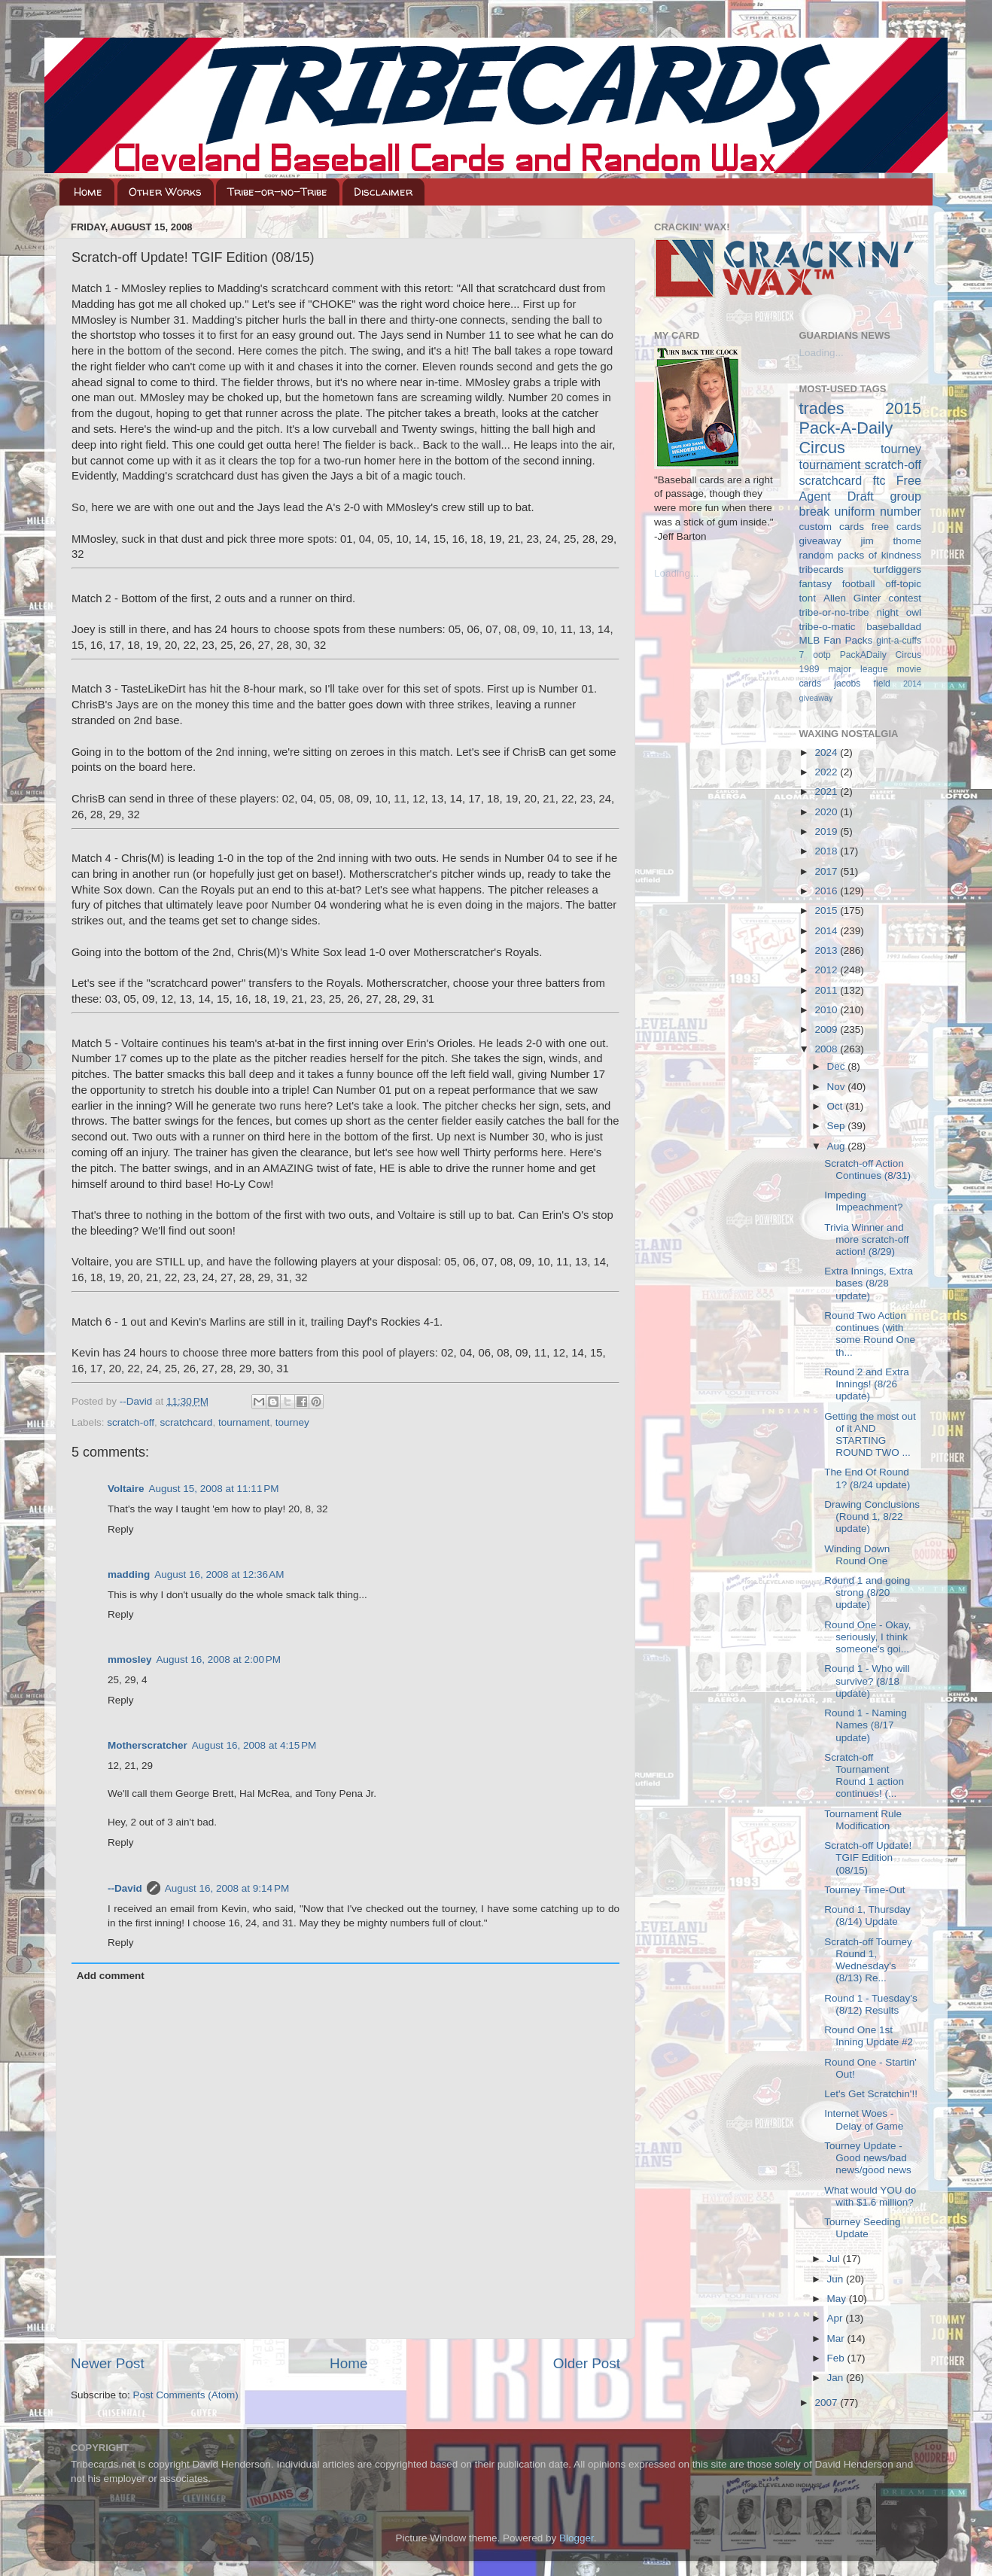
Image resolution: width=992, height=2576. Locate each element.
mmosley (130, 1659)
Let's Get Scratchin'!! (870, 2093)
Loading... (676, 573)
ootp (822, 655)
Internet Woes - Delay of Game (863, 2119)
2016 (827, 891)
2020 (827, 812)
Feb (837, 2358)
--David (137, 1401)
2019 (827, 831)
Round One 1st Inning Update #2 (868, 2036)
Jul (835, 2258)
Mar (837, 2338)
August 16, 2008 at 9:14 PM (227, 1888)
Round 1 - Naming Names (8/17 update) (865, 1725)
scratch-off (130, 1422)
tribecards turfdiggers (860, 569)
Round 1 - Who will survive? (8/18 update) (866, 1680)
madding (129, 1574)
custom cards (831, 526)
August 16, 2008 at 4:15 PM (254, 1745)
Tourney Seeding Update (862, 2228)
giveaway (820, 541)
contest (904, 598)
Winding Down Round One (857, 1555)
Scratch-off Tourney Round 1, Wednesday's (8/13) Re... (868, 1960)
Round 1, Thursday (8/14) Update (867, 1915)
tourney (292, 1422)
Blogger (576, 2538)
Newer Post (108, 2363)
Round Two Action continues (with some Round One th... (869, 1334)
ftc (878, 480)
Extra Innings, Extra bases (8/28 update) (868, 1283)
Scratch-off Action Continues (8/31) (867, 1169)
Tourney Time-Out (864, 1889)
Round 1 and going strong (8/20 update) (867, 1592)
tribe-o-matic (827, 626)
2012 (827, 970)
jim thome (891, 541)
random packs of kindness (860, 555)
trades (821, 408)
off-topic (903, 583)
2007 (827, 2402)
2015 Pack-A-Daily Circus (860, 428)
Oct (836, 1106)
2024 (827, 752)
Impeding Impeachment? (863, 1201)
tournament (243, 1422)
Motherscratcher (147, 1745)
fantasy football (837, 583)
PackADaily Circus (880, 655)
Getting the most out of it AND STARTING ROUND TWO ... (870, 1435)
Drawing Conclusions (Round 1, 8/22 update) (872, 1516)
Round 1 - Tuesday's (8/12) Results (870, 2004)
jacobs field (862, 683)
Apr (836, 2318)
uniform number (878, 511)
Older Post (586, 2363)
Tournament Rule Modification (863, 1820)
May (838, 2298)
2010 (827, 1009)
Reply (121, 1529)
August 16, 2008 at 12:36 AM (219, 1574)
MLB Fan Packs (836, 640)
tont (808, 598)
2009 (827, 1029)
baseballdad (893, 626)
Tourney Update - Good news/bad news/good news (867, 2158)
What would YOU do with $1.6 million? (870, 2196)
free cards (896, 526)
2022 (827, 772)
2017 (827, 871)
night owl (899, 612)
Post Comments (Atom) (186, 2395)
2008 (827, 1049)
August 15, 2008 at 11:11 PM (214, 1488)
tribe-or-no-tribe (834, 612)
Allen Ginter (852, 598)
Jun (837, 2279)
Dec (837, 1066)
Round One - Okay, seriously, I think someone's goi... (867, 1637)
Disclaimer (383, 191)
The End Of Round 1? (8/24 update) (867, 1478)
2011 (827, 990)
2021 (827, 791)
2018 (827, 851)
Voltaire (126, 1488)
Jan (837, 2377)
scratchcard (186, 1422)
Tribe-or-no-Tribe (277, 191)
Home (88, 191)
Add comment (111, 1975)
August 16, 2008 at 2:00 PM (219, 1659)
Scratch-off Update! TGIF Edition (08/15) (867, 1857)
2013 (827, 950)
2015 (827, 910)
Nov (837, 1086)
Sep (837, 1125)
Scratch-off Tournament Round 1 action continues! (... (864, 1776)
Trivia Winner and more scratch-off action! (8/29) (866, 1239)
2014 (827, 930)
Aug (837, 1146)
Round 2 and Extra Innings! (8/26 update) (866, 1384)
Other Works (165, 191)
